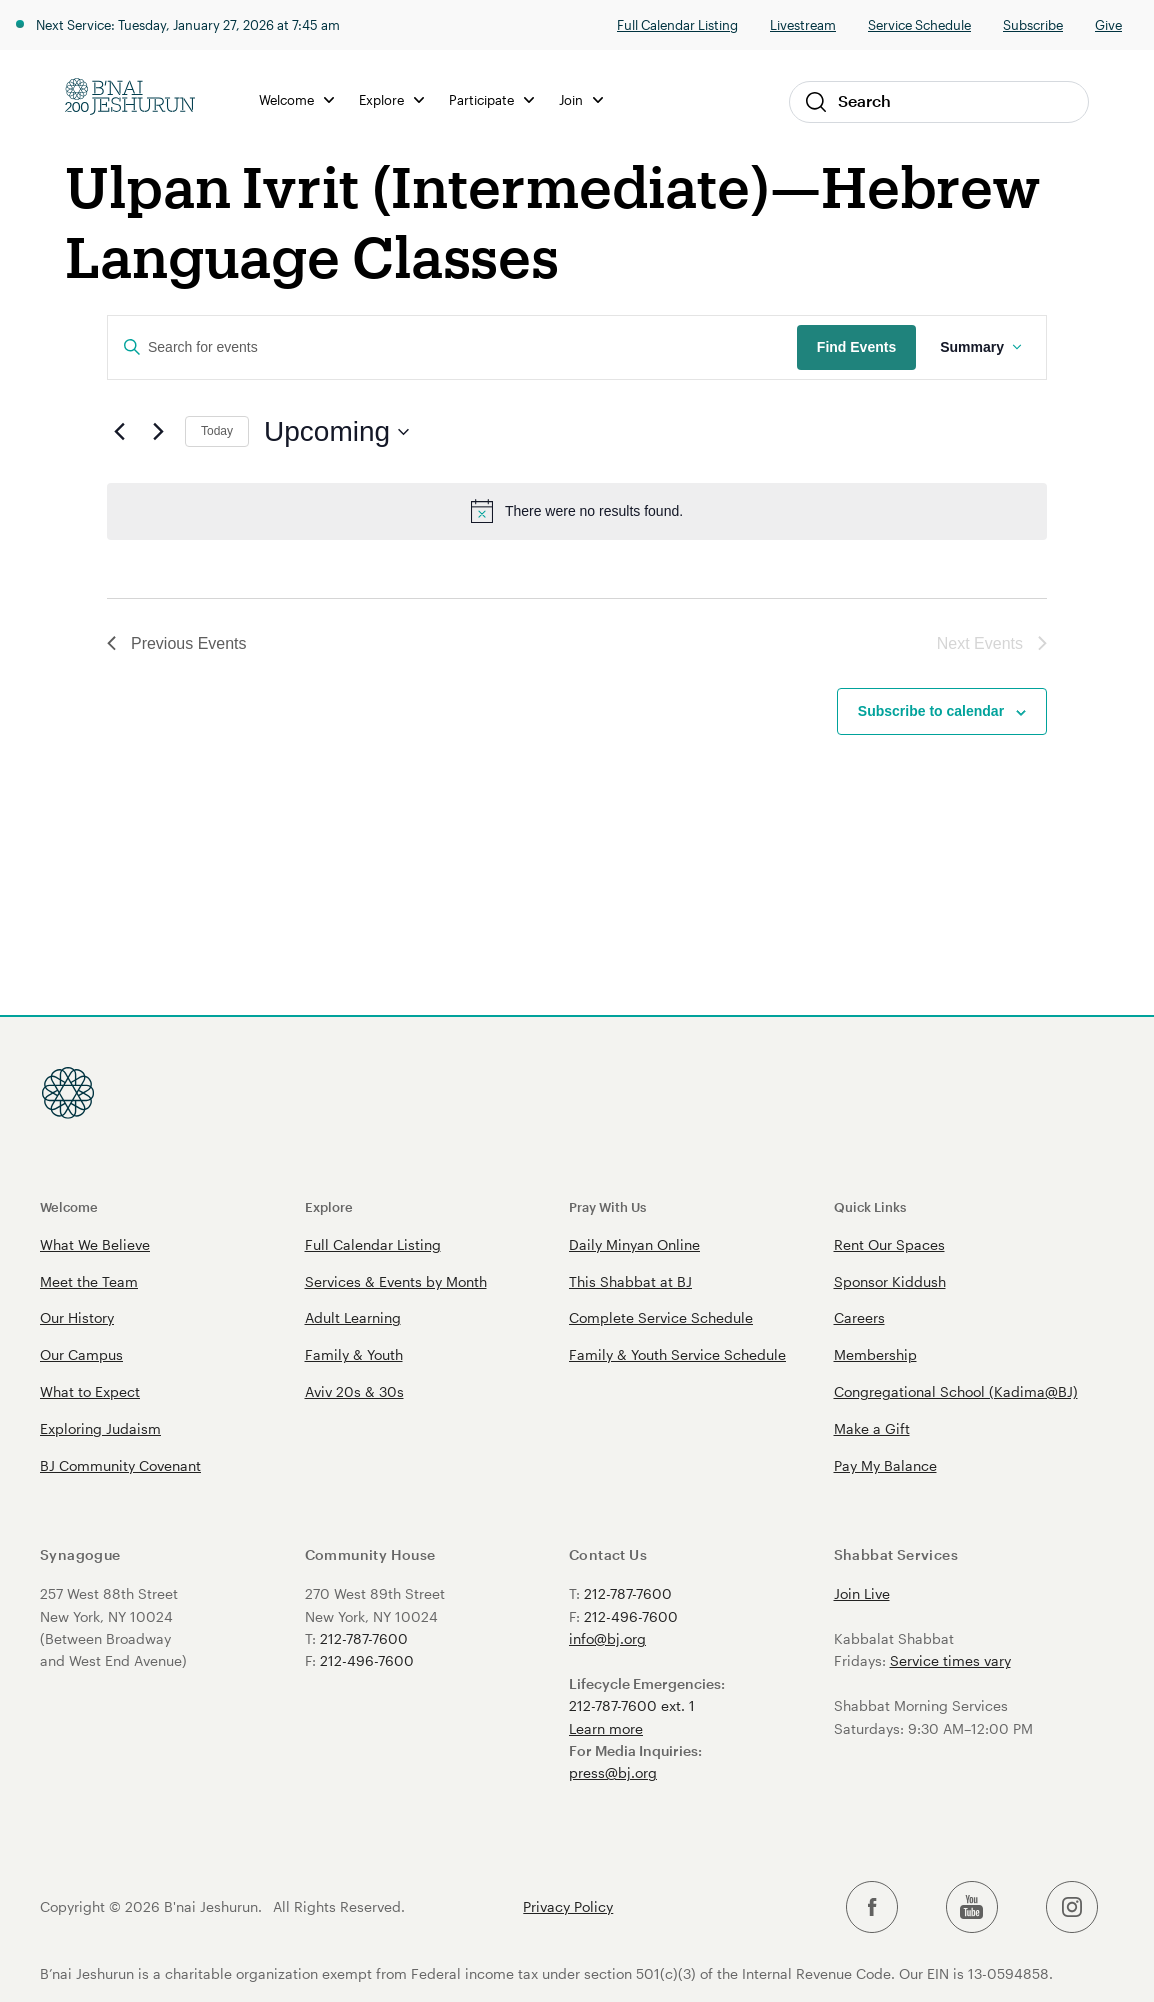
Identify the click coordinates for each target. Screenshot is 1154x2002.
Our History (77, 1317)
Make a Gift (872, 1428)
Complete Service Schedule (661, 1317)
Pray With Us (607, 1206)
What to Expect (90, 1391)
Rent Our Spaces (889, 1244)
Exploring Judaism (100, 1428)
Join (581, 99)
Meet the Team (89, 1281)
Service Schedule (919, 24)
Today (217, 431)
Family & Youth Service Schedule (677, 1354)
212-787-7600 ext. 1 (632, 1705)
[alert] (577, 511)
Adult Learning (353, 1317)
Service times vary (950, 1660)
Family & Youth (354, 1354)
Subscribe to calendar (931, 711)
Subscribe (1033, 24)
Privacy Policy (568, 1907)
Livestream (803, 24)
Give (1108, 24)
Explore (391, 99)
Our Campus (81, 1354)
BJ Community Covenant (120, 1465)
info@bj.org (607, 1638)
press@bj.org (613, 1772)
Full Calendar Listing (677, 24)
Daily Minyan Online (634, 1244)
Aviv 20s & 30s (354, 1391)
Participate (491, 99)
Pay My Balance (885, 1465)
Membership (875, 1354)
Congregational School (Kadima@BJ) (956, 1391)
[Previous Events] (119, 432)
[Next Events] (158, 432)
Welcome (296, 99)
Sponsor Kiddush (890, 1281)
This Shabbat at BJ (630, 1281)
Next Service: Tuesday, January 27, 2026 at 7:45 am (188, 24)
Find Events (856, 347)
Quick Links (870, 1206)
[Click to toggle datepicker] (336, 432)
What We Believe (95, 1244)
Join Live (862, 1593)
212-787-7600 (364, 1638)
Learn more (606, 1728)
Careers (859, 1317)
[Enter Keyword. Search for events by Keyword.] (452, 347)
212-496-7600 (367, 1660)
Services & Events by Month (396, 1281)
